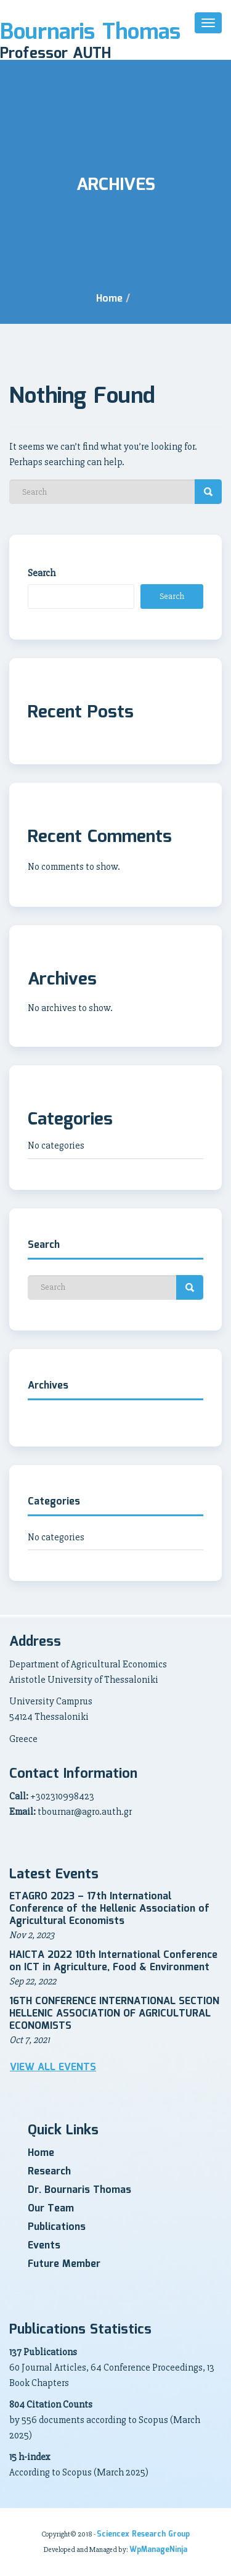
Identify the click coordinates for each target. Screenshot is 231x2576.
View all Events (53, 2067)
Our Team (51, 2208)
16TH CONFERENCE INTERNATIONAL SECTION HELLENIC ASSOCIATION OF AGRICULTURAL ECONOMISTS (114, 2014)
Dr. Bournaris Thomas (79, 2190)
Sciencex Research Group (143, 2534)
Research (49, 2171)
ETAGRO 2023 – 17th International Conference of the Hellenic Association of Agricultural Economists (109, 1909)
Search (41, 573)
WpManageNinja (158, 2550)
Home (109, 299)
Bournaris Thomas (90, 33)
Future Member (64, 2264)
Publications (57, 2227)
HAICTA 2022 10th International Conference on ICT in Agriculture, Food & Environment (113, 1961)
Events (44, 2245)
